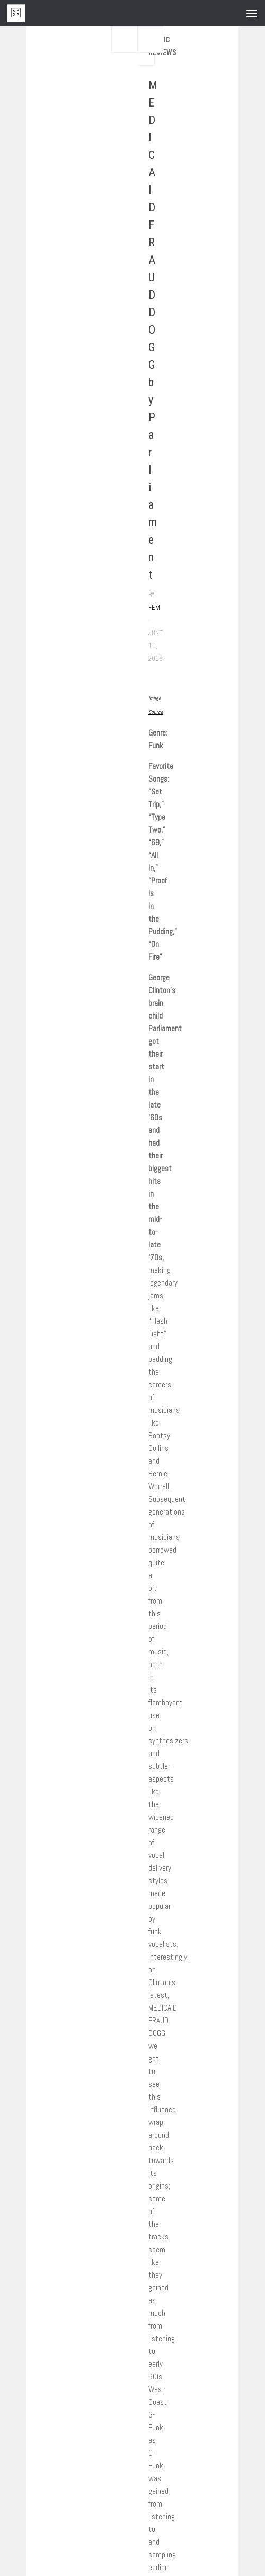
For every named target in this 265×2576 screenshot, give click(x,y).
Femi (155, 607)
